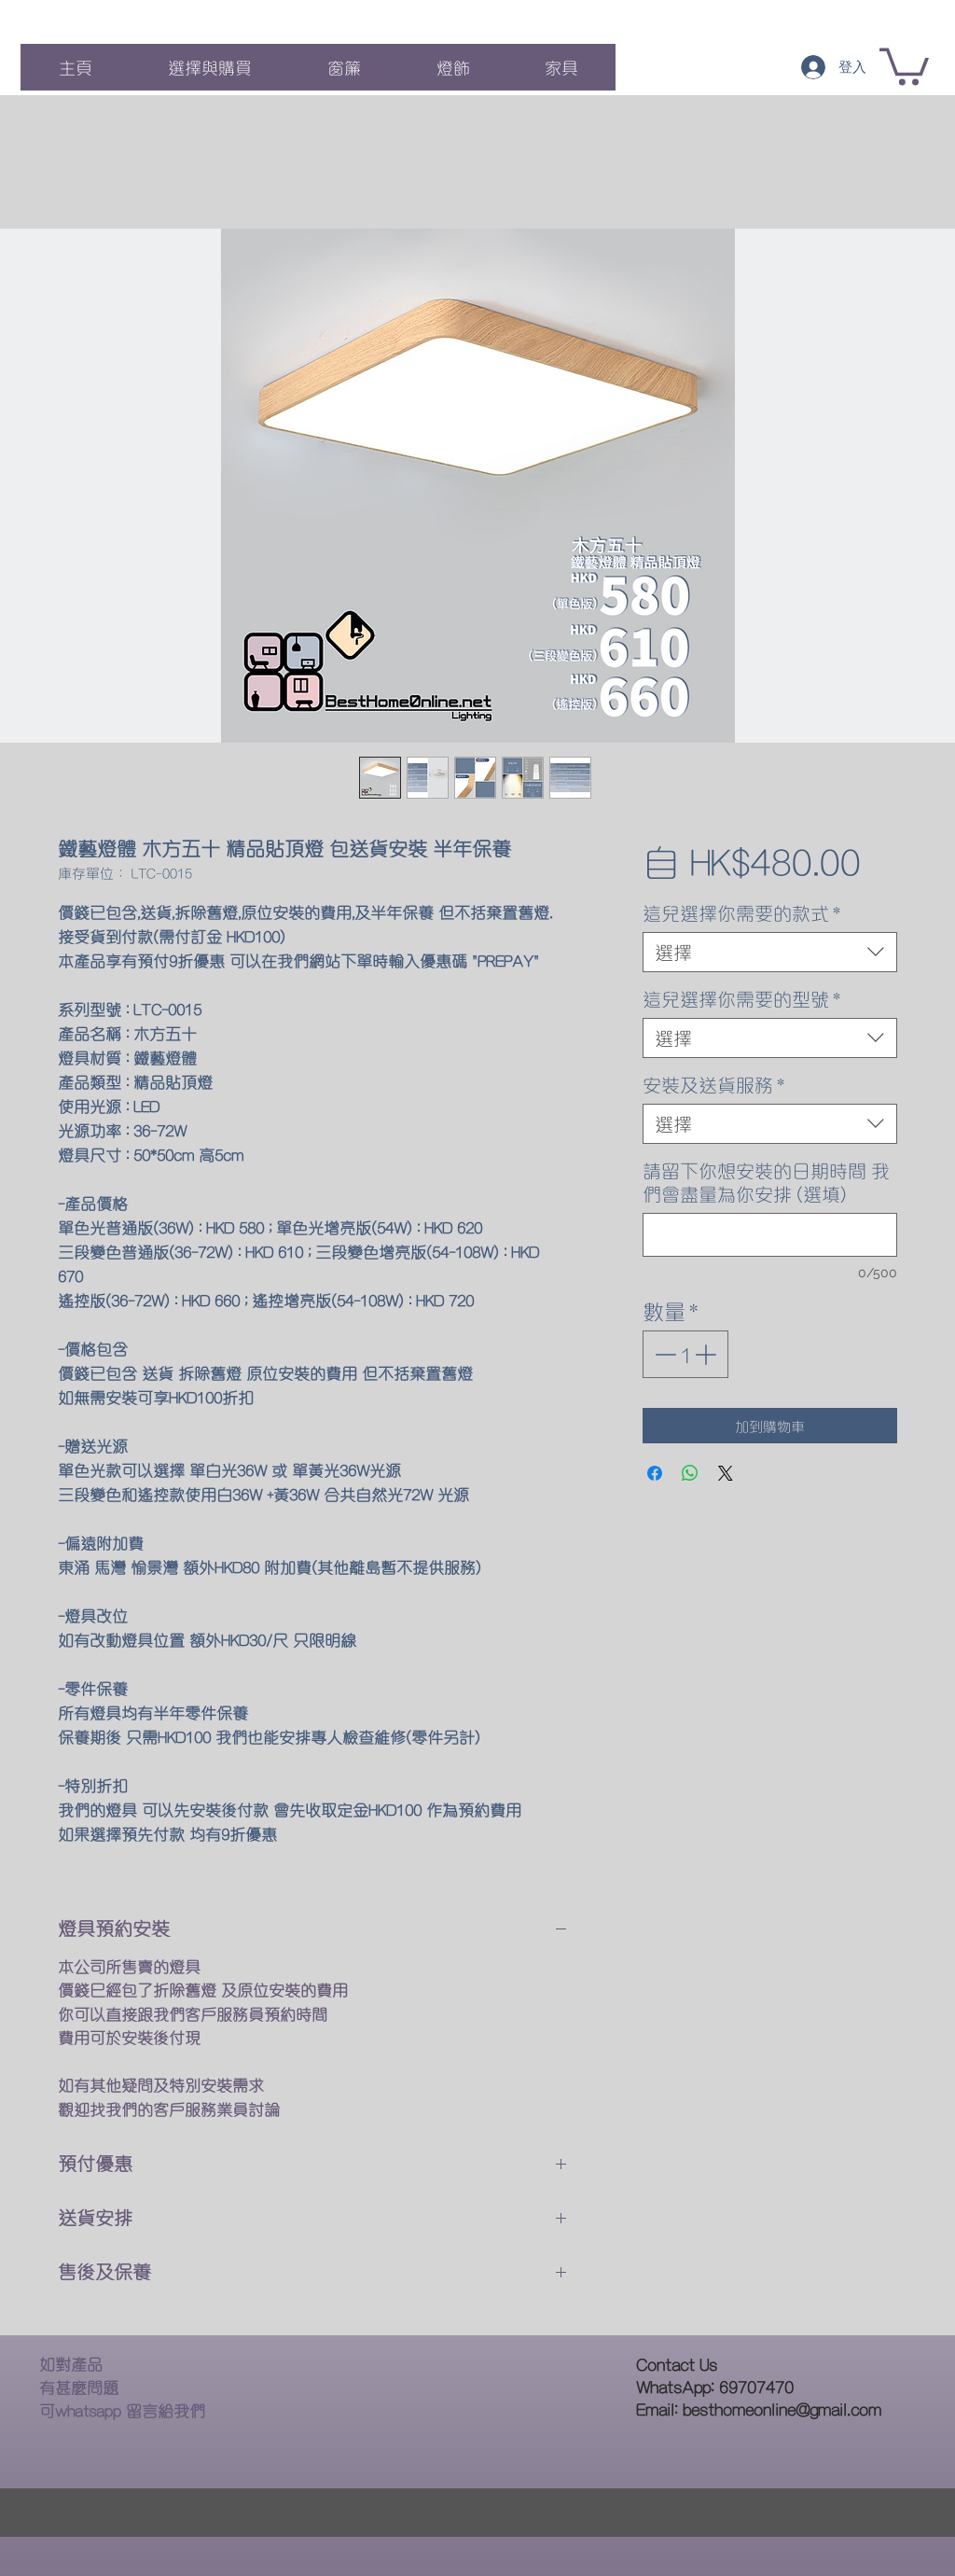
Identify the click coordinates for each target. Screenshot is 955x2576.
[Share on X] (725, 1473)
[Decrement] (663, 1354)
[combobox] (770, 952)
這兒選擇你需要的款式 (741, 913)
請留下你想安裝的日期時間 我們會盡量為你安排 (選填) (766, 1182)
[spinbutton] (685, 1354)
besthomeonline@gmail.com (782, 2408)
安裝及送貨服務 (713, 1084)
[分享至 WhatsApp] (690, 1473)
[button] (904, 65)
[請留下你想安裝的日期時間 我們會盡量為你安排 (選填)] (770, 1234)
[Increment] (707, 1354)
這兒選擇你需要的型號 (741, 998)
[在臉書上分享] (655, 1473)
